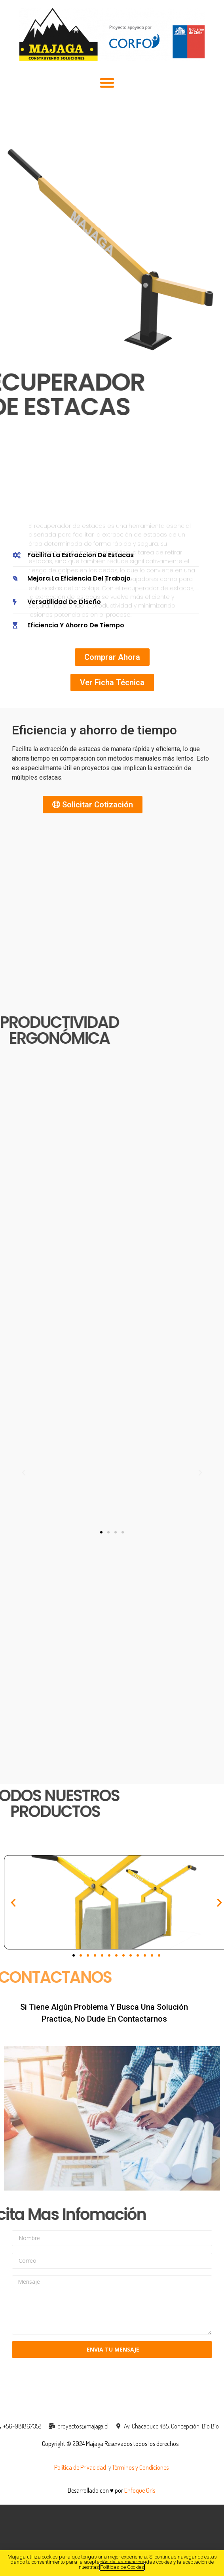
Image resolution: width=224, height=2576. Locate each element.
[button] (107, 82)
